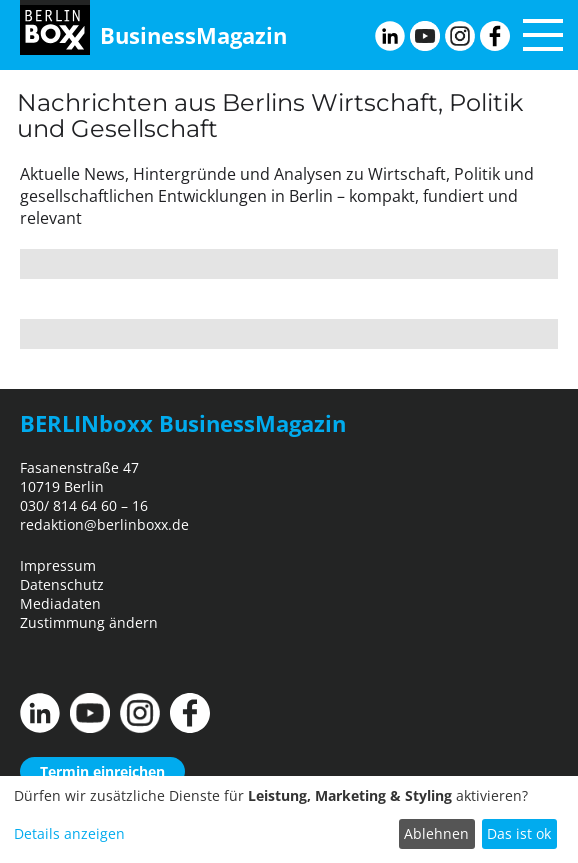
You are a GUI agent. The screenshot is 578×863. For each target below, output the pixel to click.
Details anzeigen (69, 833)
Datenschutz (62, 584)
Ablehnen (436, 833)
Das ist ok (519, 833)
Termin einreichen (102, 771)
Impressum (58, 565)
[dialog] (289, 819)
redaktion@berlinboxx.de (104, 524)
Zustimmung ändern (89, 622)
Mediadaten (60, 603)
